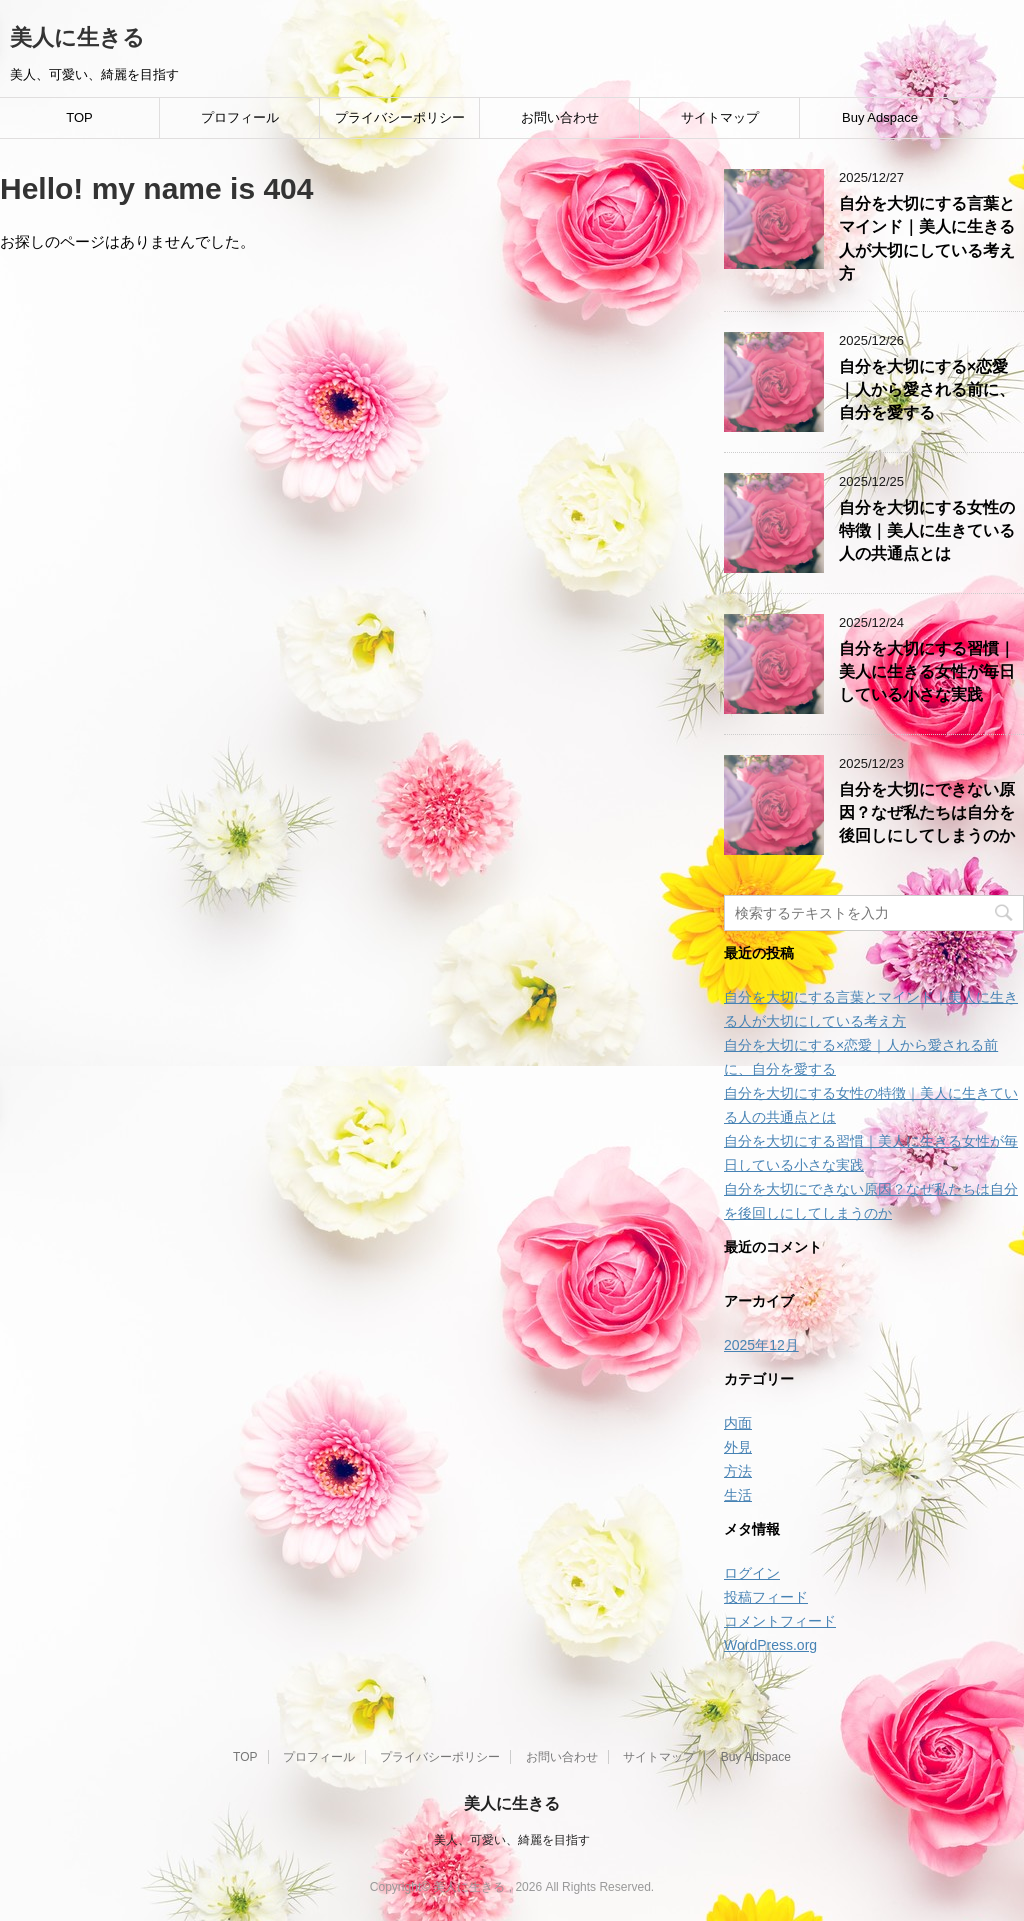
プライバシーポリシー (400, 117)
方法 (738, 1471)
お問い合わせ (560, 117)
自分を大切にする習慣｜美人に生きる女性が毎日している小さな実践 (927, 672)
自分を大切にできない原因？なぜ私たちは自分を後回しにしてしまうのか (927, 813)
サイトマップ (720, 117)
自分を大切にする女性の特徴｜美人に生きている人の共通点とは (927, 531)
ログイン (752, 1573)
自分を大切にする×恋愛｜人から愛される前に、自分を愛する (927, 390)
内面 (738, 1423)
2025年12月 (761, 1345)
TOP (79, 117)
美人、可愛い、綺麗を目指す (512, 1840)
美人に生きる (77, 37)
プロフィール (240, 117)
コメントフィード (780, 1621)
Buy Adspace (880, 117)
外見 (738, 1447)
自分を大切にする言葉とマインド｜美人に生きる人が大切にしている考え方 (927, 238)
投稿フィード (766, 1597)
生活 (738, 1495)
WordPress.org (770, 1645)
